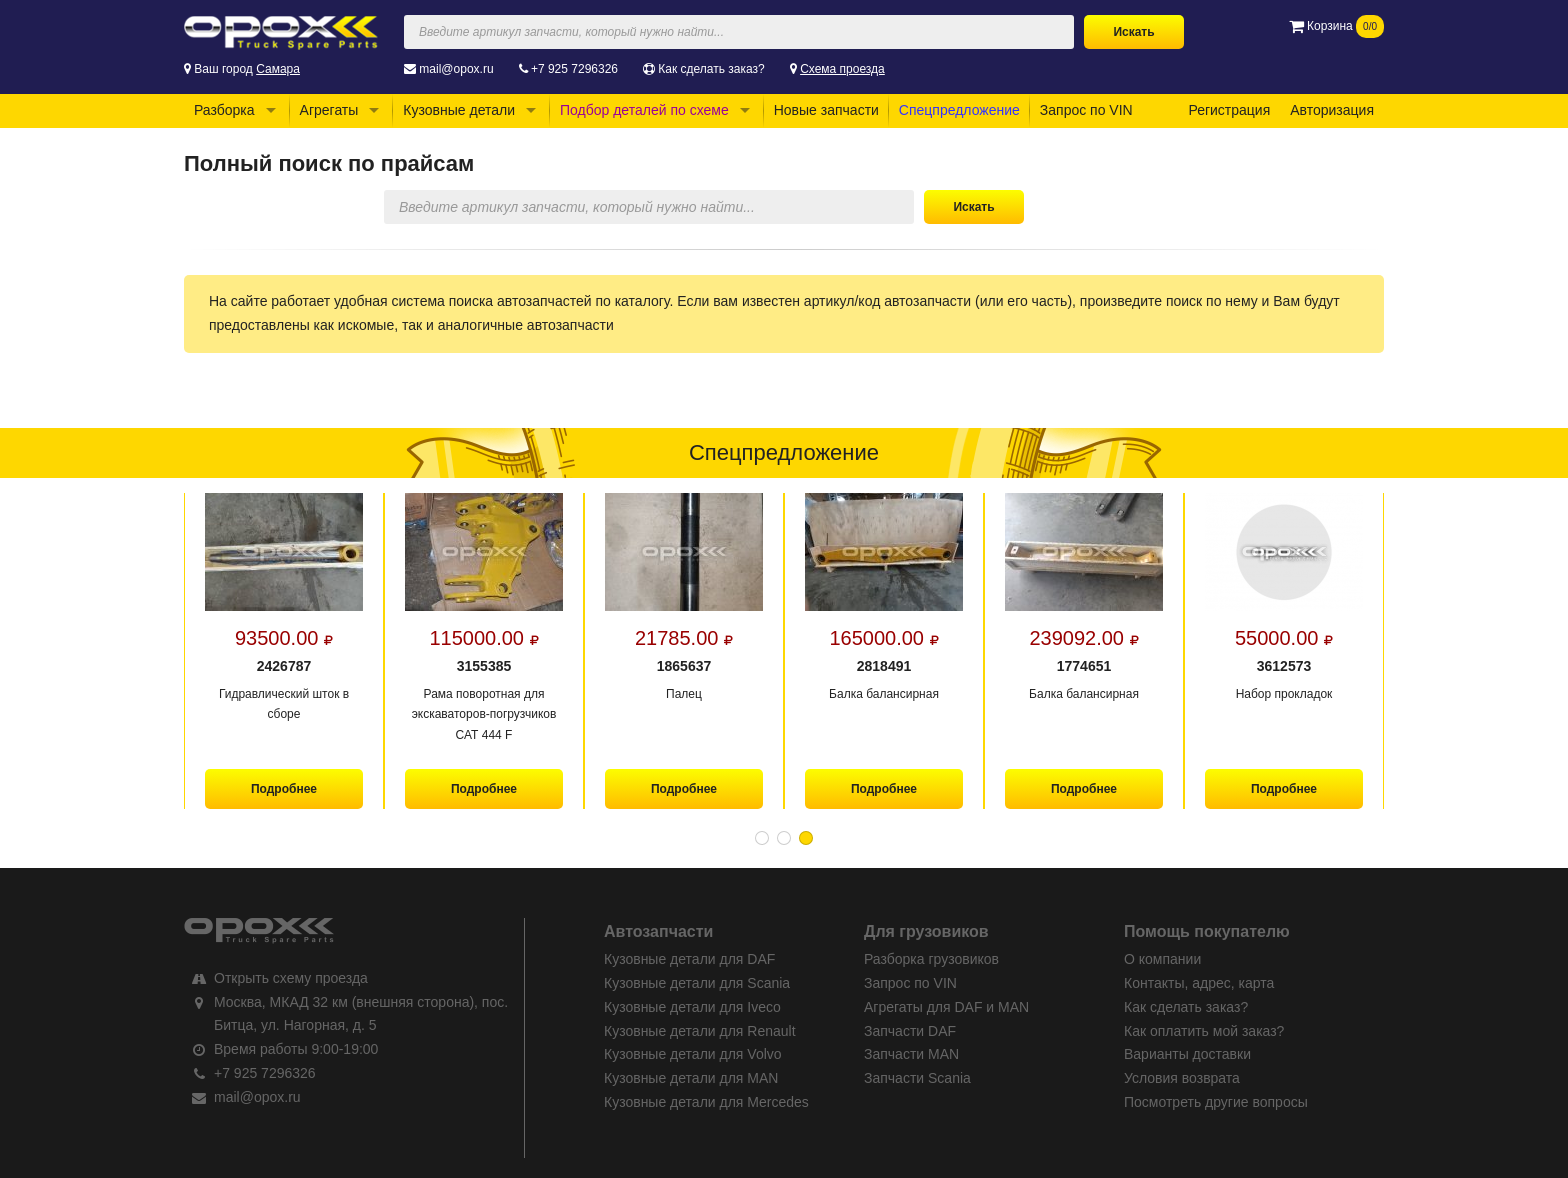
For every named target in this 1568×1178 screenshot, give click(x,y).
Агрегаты (329, 110)
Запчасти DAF (910, 1031)
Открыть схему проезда (291, 978)
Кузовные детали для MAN (691, 1078)
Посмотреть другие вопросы (1216, 1102)
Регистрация (1229, 110)
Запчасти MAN (911, 1054)
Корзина (1336, 26)
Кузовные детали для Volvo (693, 1054)
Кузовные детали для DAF (689, 959)
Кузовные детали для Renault (700, 1031)
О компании (1162, 959)
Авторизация (1332, 110)
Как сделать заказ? (711, 69)
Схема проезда (842, 69)
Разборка (224, 110)
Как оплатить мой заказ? (1204, 1031)
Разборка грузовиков (931, 959)
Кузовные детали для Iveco (692, 1007)
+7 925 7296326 (574, 69)
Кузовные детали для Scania (697, 983)
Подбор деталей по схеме (644, 110)
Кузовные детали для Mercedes (706, 1102)
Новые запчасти (826, 110)
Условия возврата (1182, 1078)
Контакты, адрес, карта (1199, 983)
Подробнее (284, 789)
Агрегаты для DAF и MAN (946, 1007)
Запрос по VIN (1086, 110)
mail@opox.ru (456, 69)
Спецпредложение (959, 110)
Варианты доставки (1187, 1054)
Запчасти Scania (917, 1078)
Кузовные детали (459, 110)
